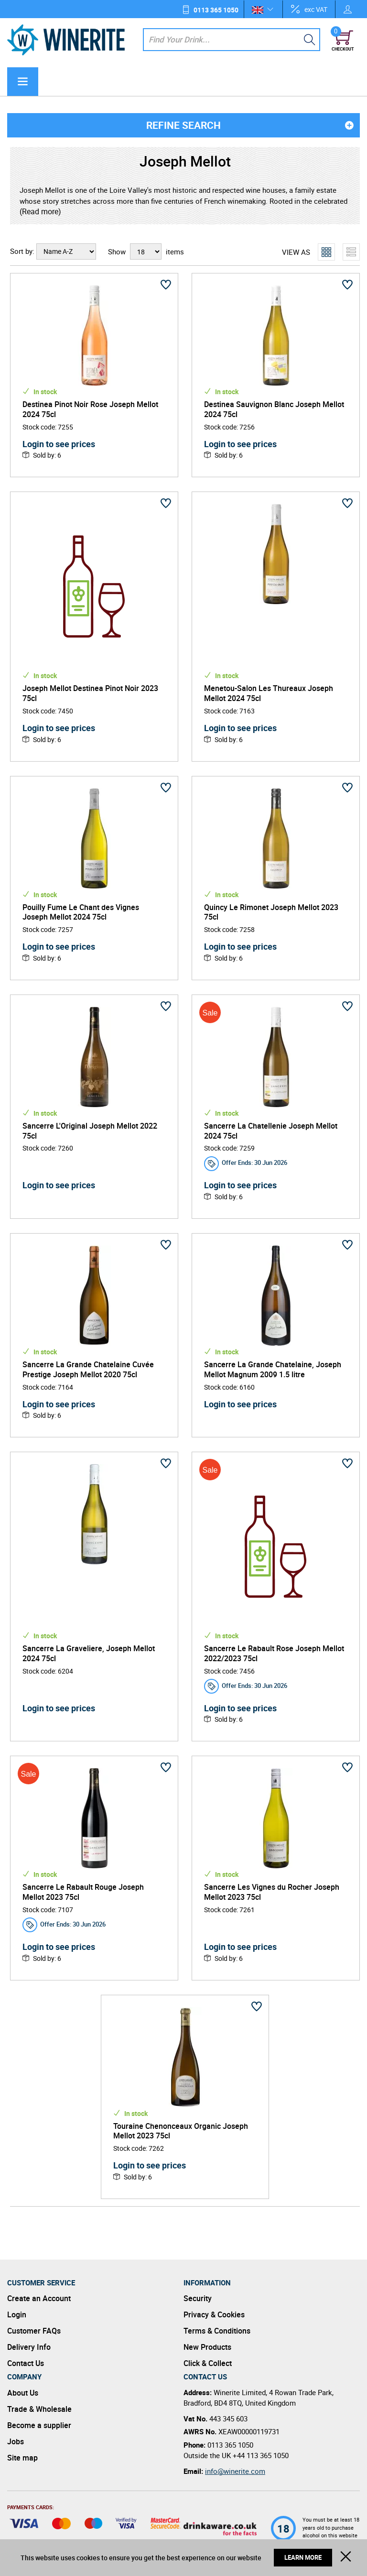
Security (198, 2298)
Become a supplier (39, 2425)
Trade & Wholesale (39, 2409)
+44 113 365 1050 (261, 2455)
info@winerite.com (235, 2471)
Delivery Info (29, 2347)
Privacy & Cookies (214, 2314)
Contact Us (25, 2363)
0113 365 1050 (216, 9)
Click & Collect (208, 2363)
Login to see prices (58, 444)
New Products (207, 2347)
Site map (22, 2457)
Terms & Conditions (217, 2330)
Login (16, 2314)
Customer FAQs (34, 2330)
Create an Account (39, 2298)
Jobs (15, 2441)
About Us (22, 2393)
